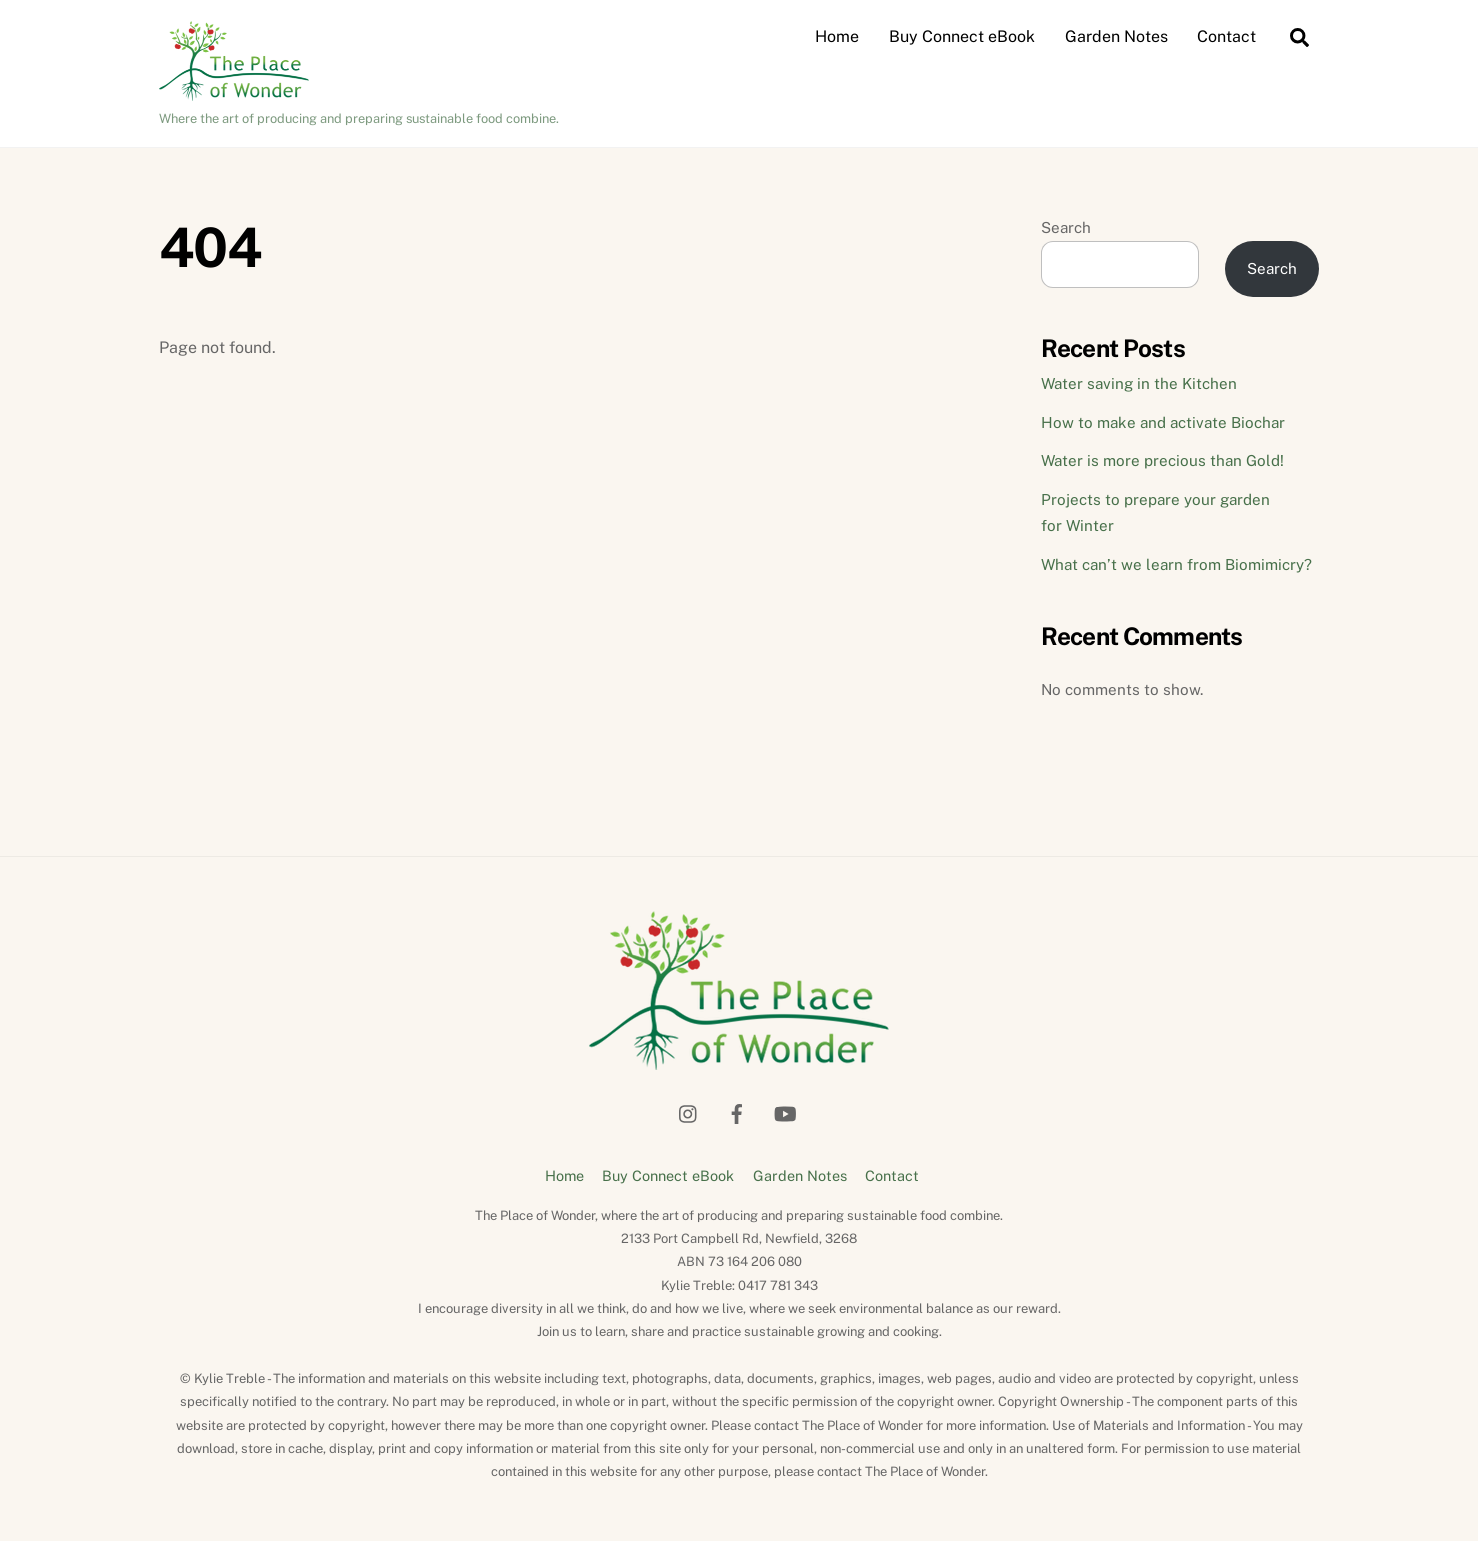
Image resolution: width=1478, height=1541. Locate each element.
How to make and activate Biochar (1163, 422)
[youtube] (785, 1110)
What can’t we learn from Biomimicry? (1176, 564)
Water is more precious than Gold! (1162, 460)
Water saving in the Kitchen (1139, 383)
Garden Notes (1116, 36)
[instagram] (689, 1110)
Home (837, 36)
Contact (1226, 36)
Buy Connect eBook (962, 36)
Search (1066, 227)
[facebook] (737, 1110)
